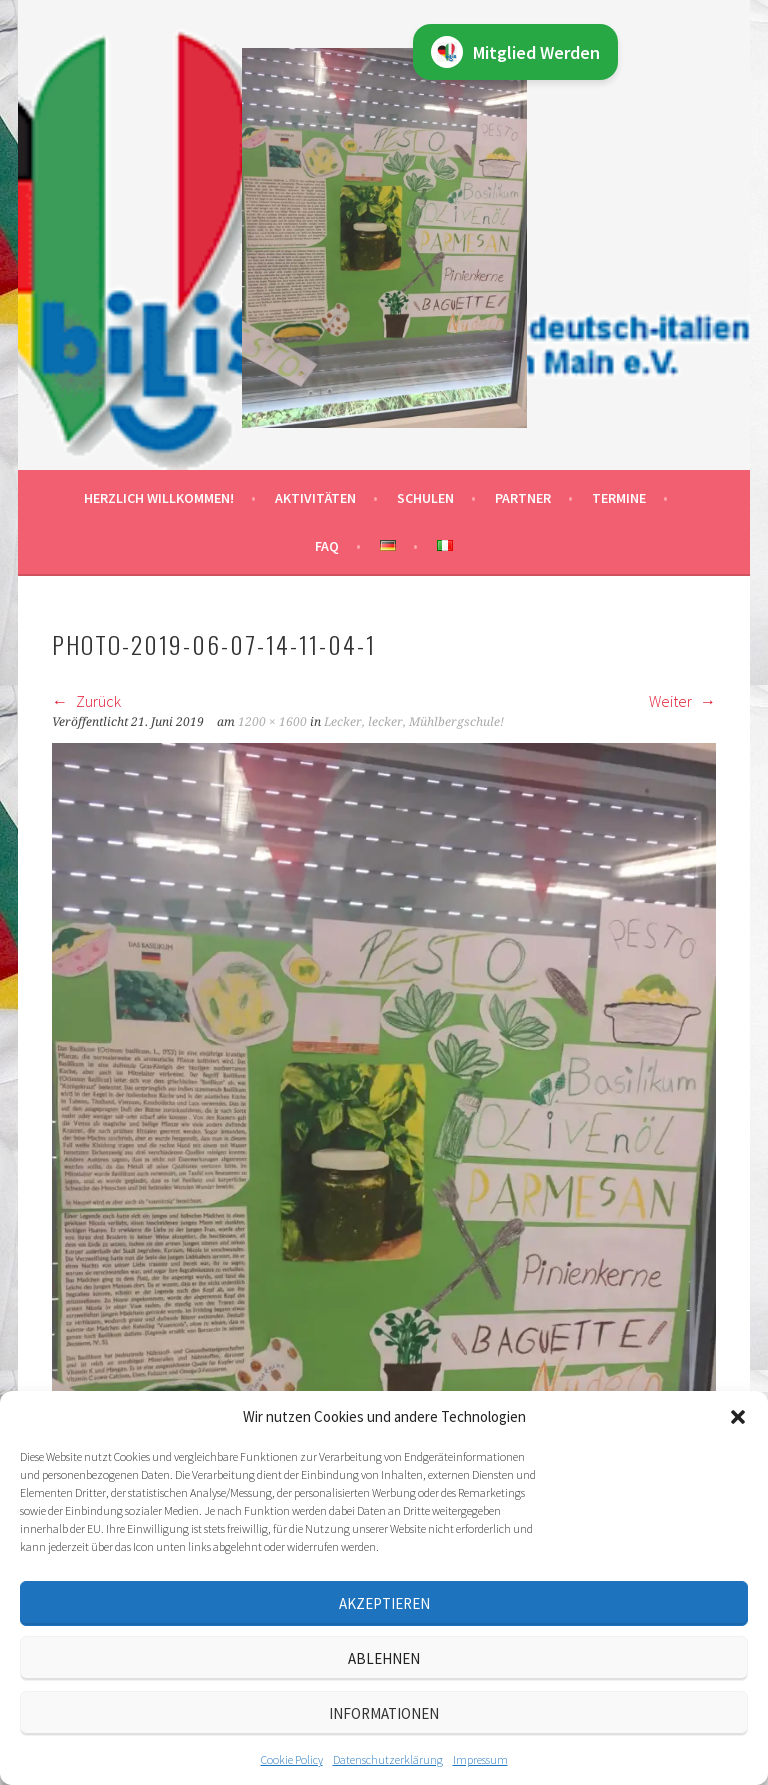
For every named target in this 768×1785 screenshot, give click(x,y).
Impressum (480, 1759)
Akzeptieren (384, 1603)
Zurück (86, 701)
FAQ (327, 546)
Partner (523, 498)
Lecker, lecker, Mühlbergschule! (414, 722)
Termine (619, 498)
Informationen (384, 1713)
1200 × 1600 (272, 722)
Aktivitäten (315, 498)
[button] (738, 1417)
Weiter (682, 701)
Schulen (425, 498)
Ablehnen (384, 1658)
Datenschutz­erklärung (388, 1759)
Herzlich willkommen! (159, 498)
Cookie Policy (292, 1759)
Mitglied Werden (515, 52)
